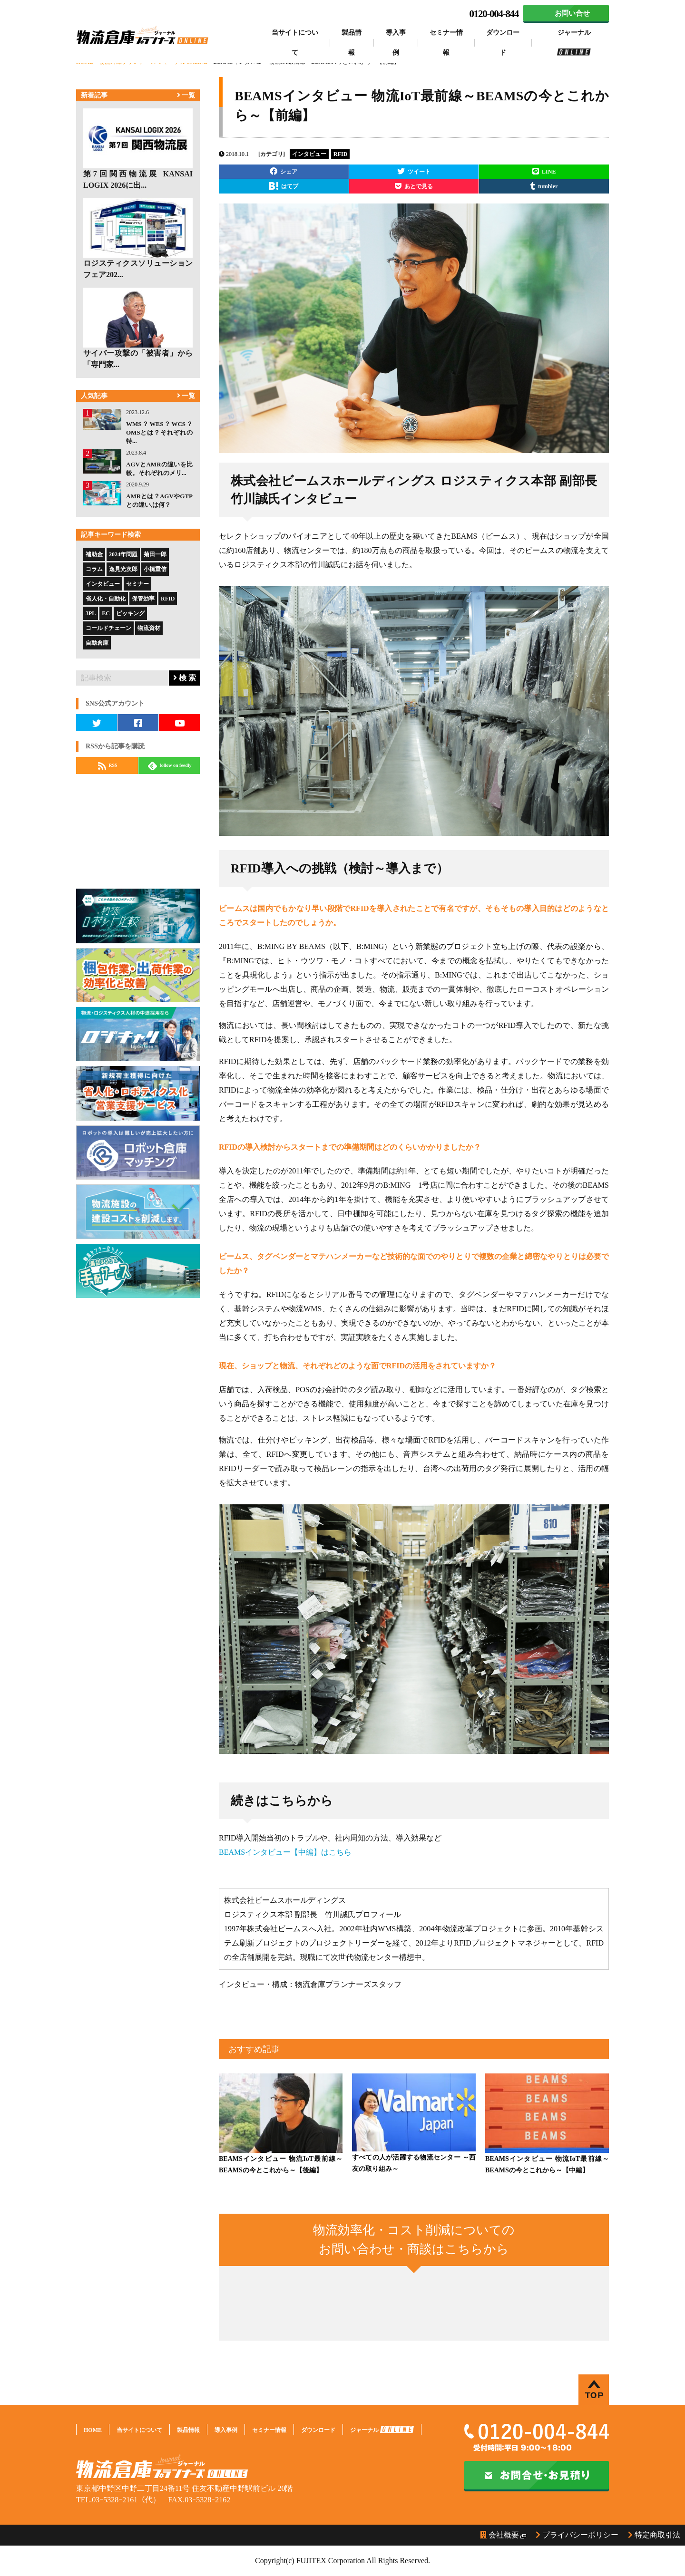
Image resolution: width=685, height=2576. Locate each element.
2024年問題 (123, 554)
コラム (94, 569)
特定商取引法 (654, 2535)
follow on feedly (170, 765)
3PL (91, 613)
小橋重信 (155, 569)
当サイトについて (295, 42)
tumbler (544, 186)
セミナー (137, 584)
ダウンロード (502, 42)
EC (106, 613)
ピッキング (130, 613)
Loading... (414, 2301)
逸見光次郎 (123, 569)
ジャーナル (574, 42)
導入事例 (396, 42)
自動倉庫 (97, 642)
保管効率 (143, 598)
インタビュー (103, 584)
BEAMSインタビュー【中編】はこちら (285, 1852)
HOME (93, 2430)
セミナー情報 (446, 42)
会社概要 (499, 2535)
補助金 (94, 554)
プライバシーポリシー (577, 2535)
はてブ (283, 186)
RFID (168, 598)
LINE (544, 171)
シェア (283, 171)
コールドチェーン (108, 628)
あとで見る (414, 186)
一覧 (186, 95)
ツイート (414, 171)
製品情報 (352, 42)
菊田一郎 (155, 554)
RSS (107, 765)
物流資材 (148, 628)
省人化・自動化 (106, 598)
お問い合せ (572, 13)
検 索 (184, 678)
